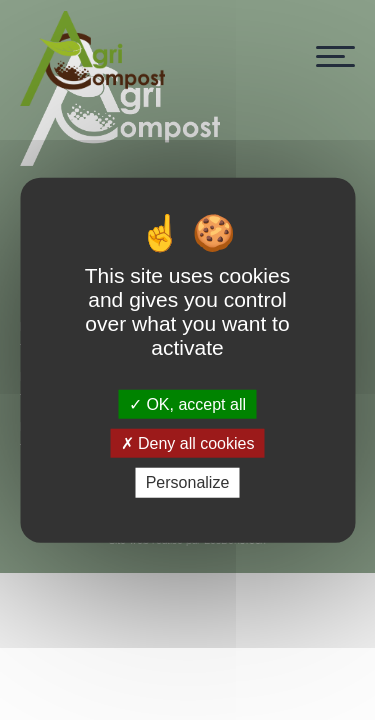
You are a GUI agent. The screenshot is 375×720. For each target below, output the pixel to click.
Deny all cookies (188, 443)
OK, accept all (187, 404)
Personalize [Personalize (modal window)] (188, 482)
